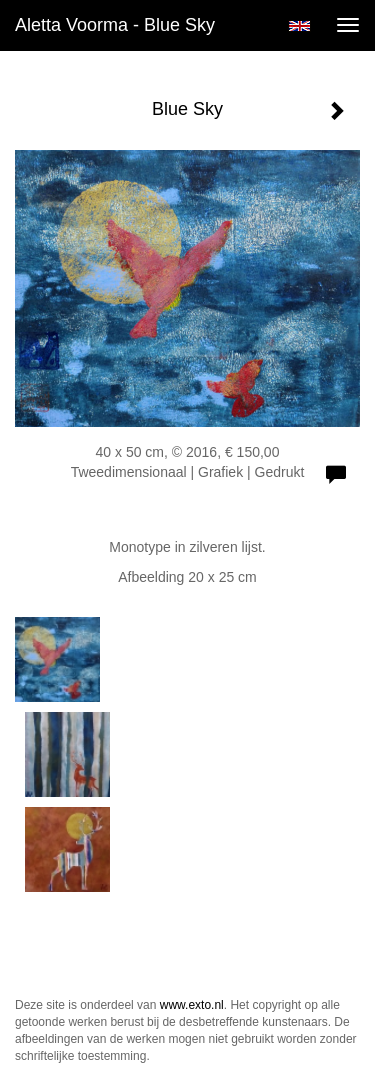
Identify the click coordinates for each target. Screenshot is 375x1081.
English (299, 26)
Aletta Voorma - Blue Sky (115, 25)
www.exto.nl (192, 1005)
